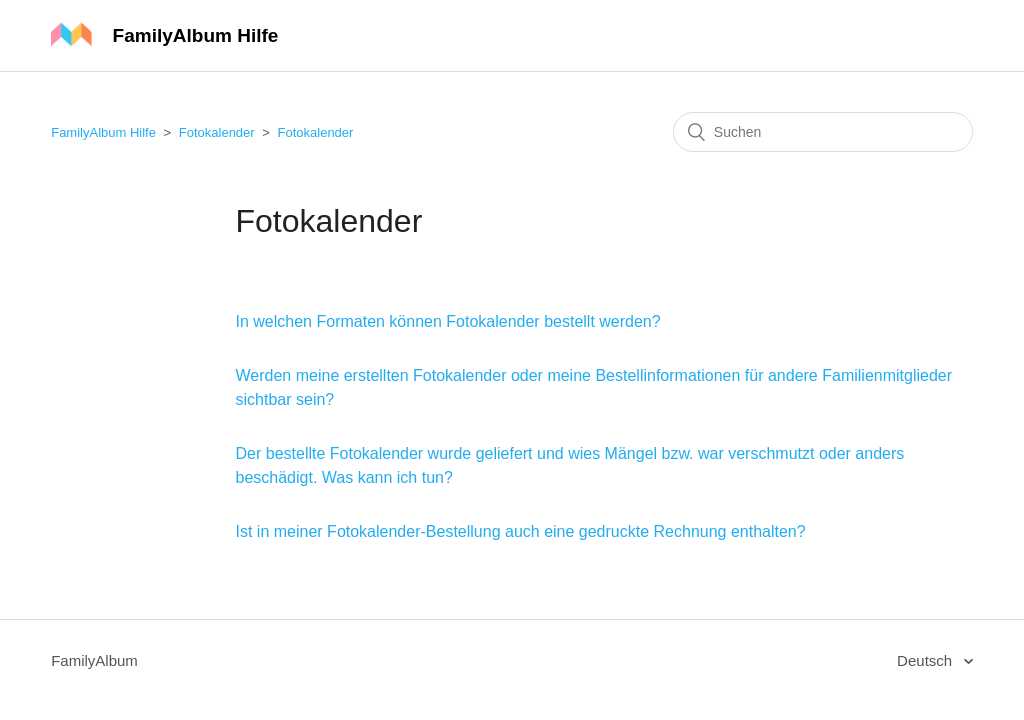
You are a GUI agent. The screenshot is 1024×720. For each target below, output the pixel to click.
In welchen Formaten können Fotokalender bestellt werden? (448, 321)
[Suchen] (823, 132)
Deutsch (926, 660)
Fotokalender (217, 132)
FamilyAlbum (94, 660)
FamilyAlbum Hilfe (103, 132)
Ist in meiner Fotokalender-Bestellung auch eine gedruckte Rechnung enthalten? (521, 531)
